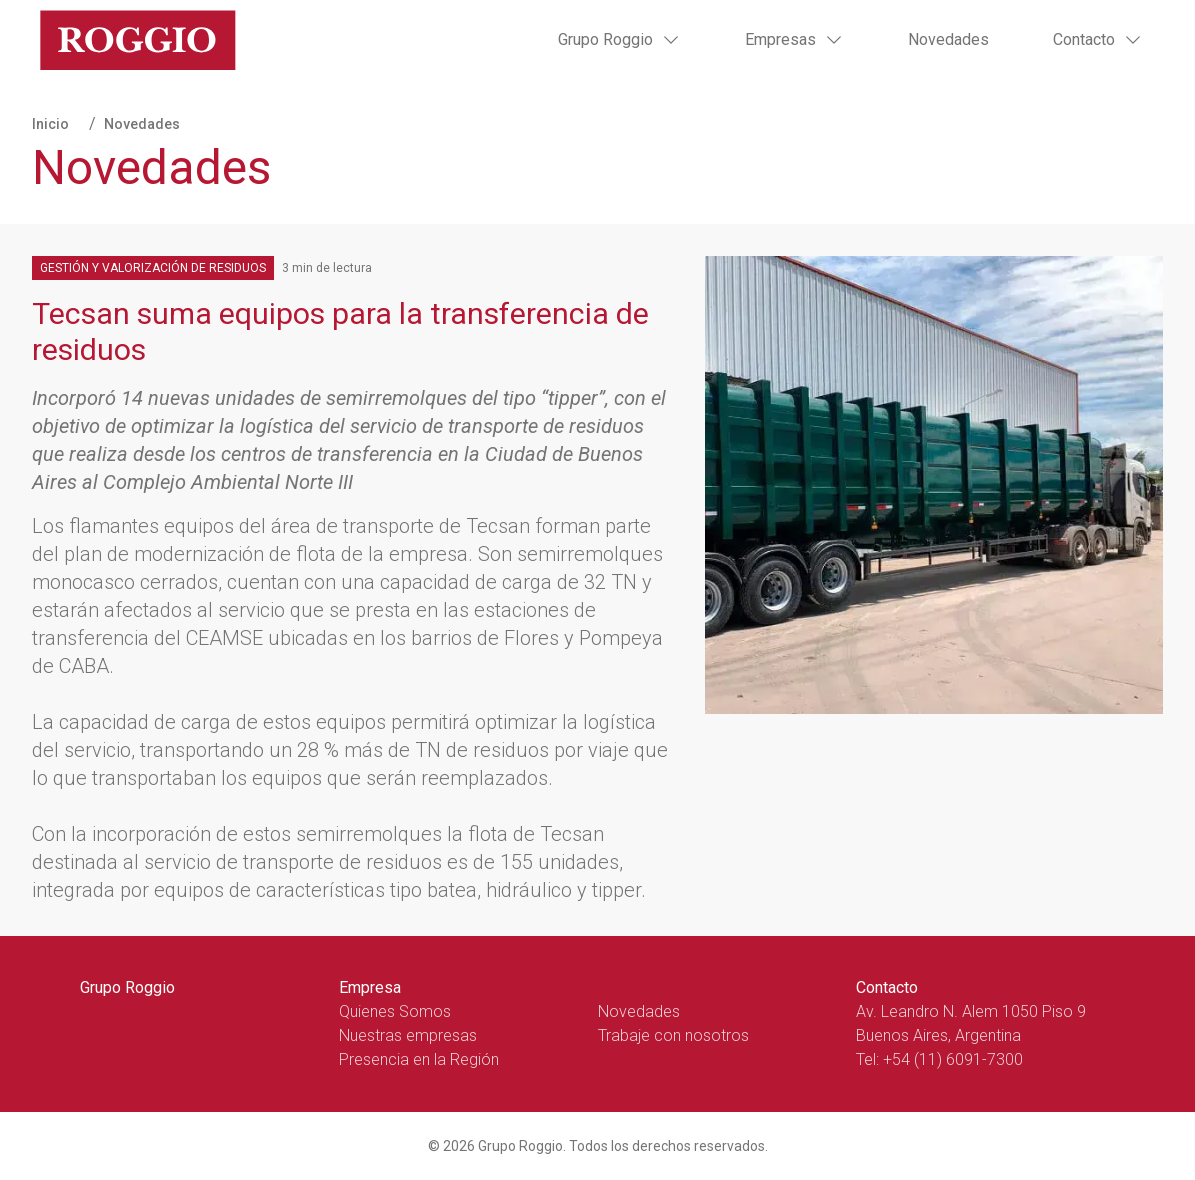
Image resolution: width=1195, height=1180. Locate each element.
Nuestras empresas (408, 1035)
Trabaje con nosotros (673, 1035)
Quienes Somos (395, 1011)
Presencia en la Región (419, 1059)
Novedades (948, 39)
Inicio (50, 124)
